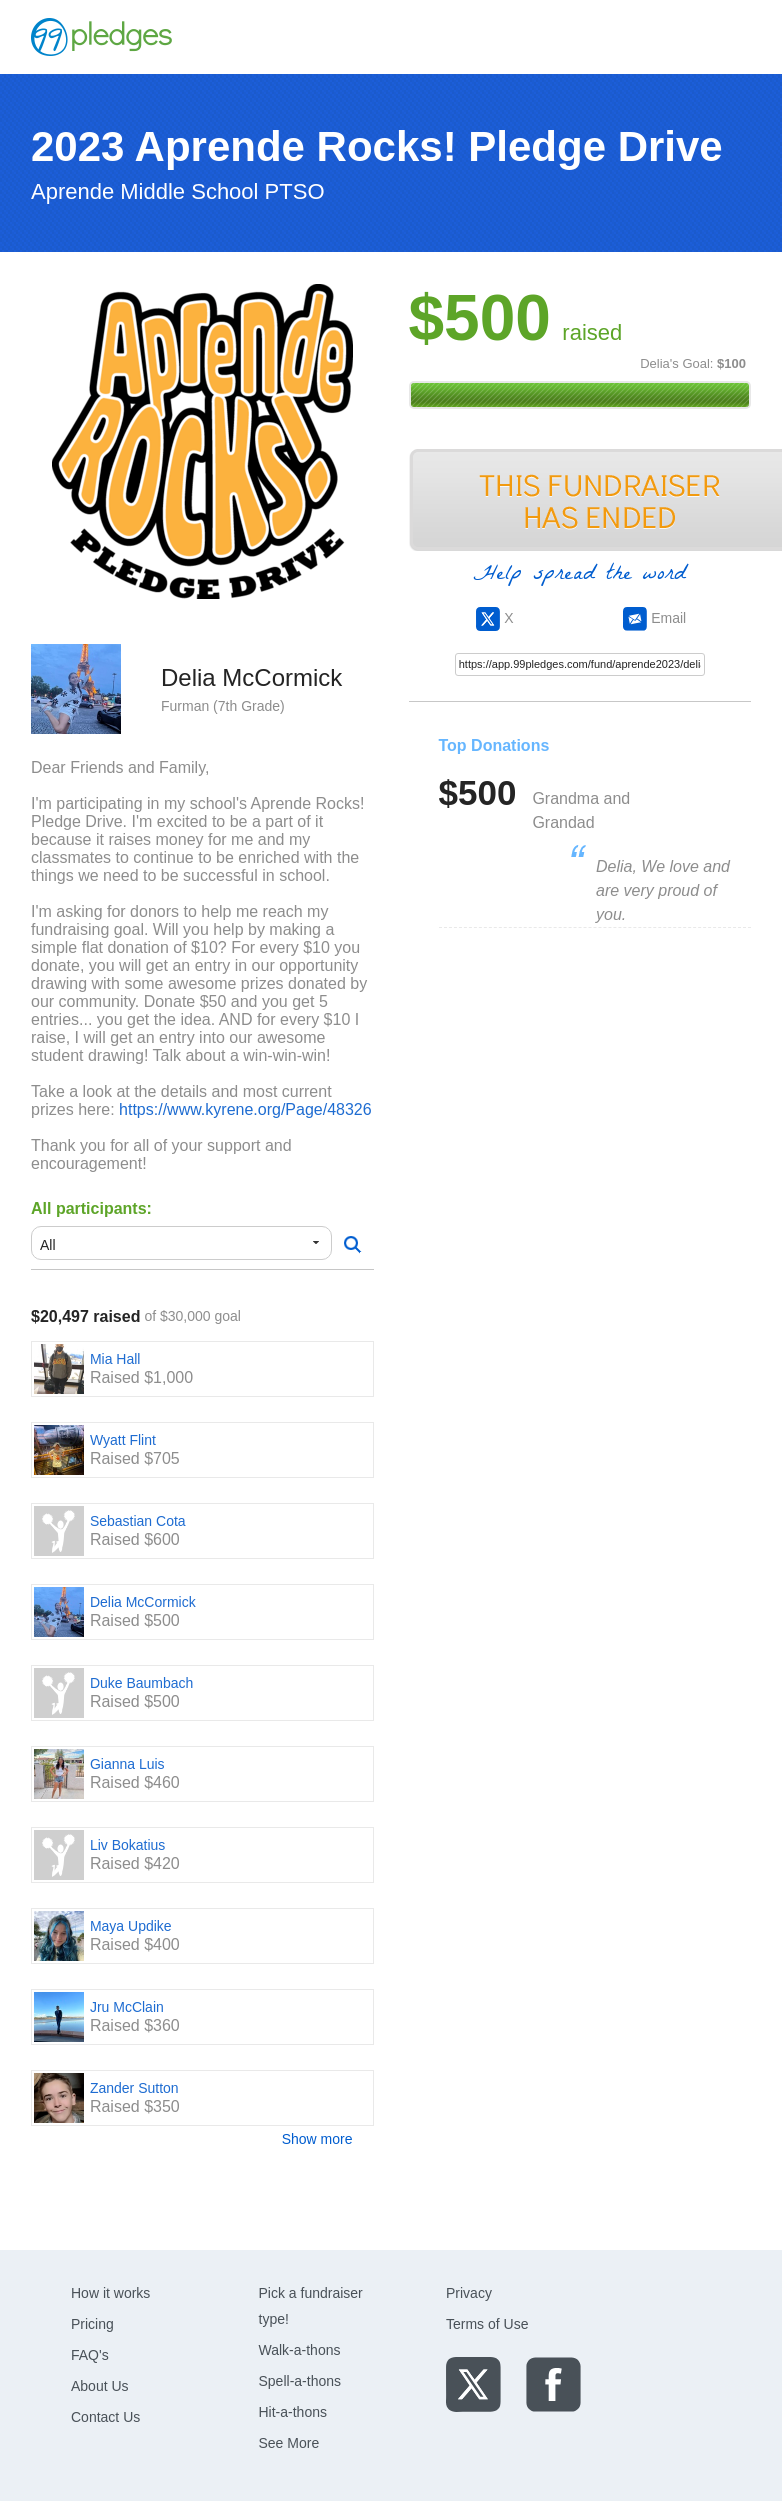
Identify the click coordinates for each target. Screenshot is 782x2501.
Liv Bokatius (127, 1845)
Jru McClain (127, 2007)
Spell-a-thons (300, 2381)
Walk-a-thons (300, 2350)
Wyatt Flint (123, 1440)
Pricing (92, 2324)
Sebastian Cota (138, 1521)
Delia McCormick (143, 1602)
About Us (100, 2386)
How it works (110, 2293)
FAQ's (90, 2355)
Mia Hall (115, 1359)
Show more (317, 2139)
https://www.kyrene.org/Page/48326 (245, 1109)
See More (289, 2443)
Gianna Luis (127, 1764)
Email (654, 618)
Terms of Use (487, 2324)
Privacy (469, 2293)
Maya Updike (131, 1926)
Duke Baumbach (142, 1683)
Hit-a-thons (293, 2412)
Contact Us (105, 2417)
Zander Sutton (134, 2088)
